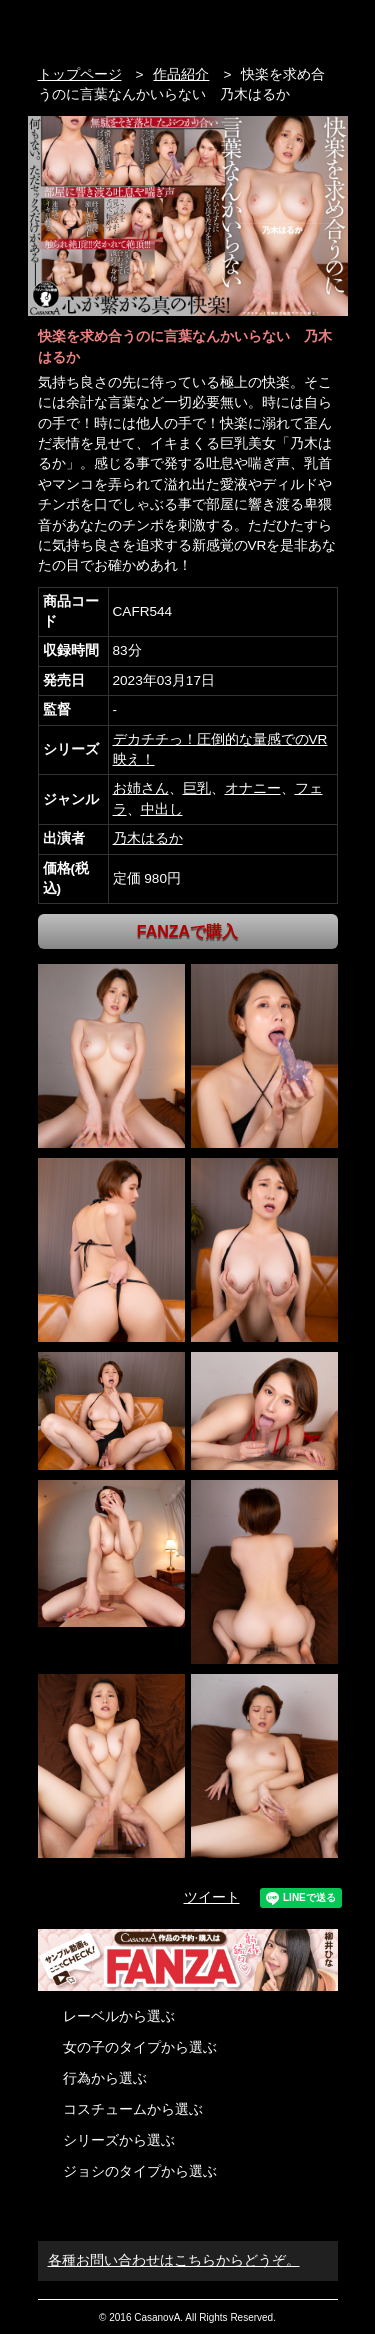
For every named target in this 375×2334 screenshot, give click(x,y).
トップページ (80, 74)
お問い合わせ (327, 27)
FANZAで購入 (187, 931)
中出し (162, 809)
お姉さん (141, 788)
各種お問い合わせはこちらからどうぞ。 (174, 2260)
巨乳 (197, 788)
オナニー (253, 788)
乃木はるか (148, 838)
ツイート (212, 1897)
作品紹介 (181, 74)
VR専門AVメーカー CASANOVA (122, 27)
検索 (289, 27)
